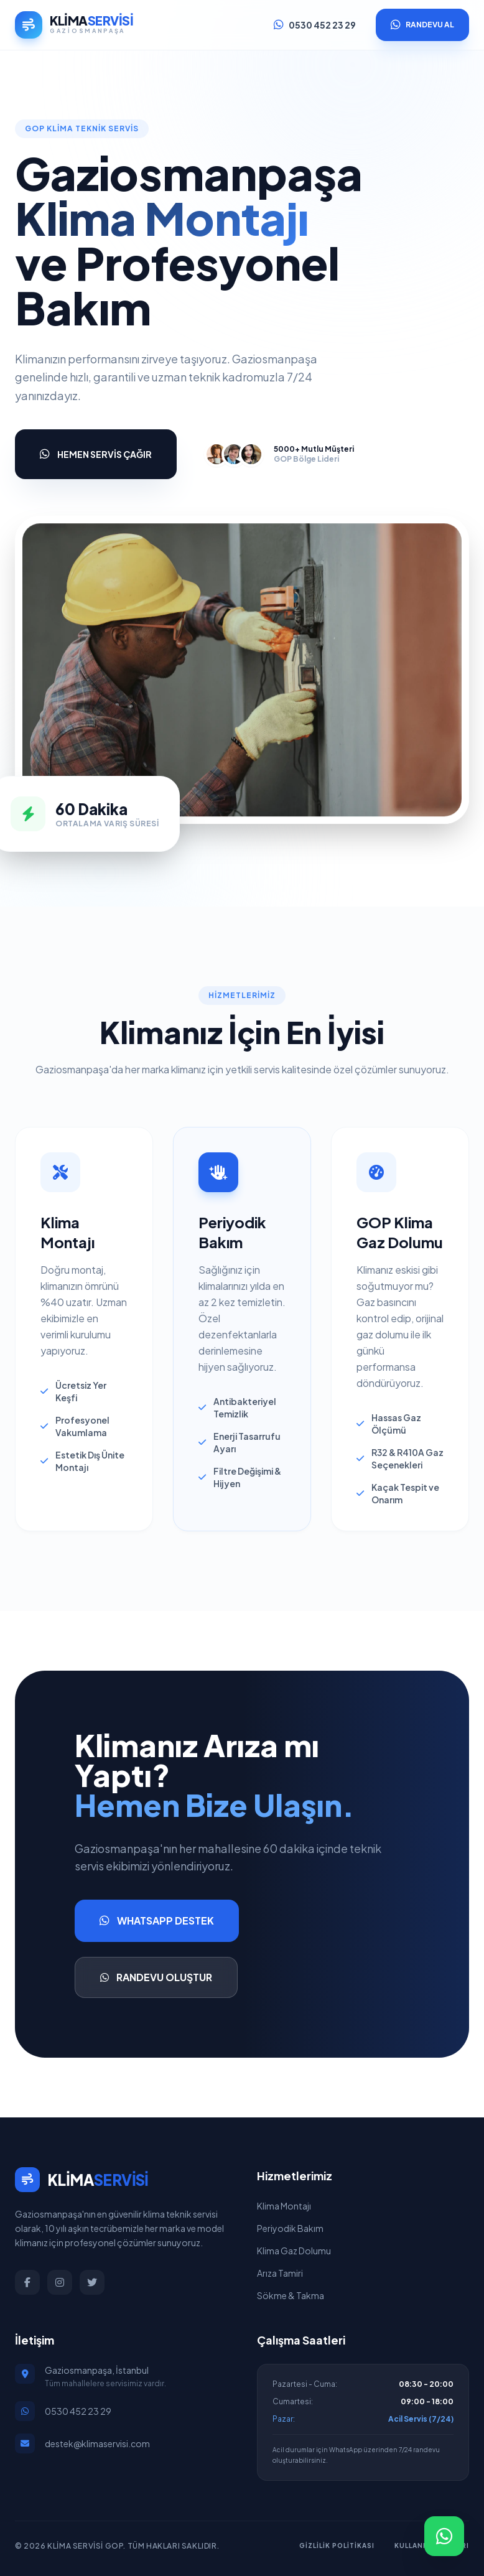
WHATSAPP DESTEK (157, 1921)
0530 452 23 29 (315, 25)
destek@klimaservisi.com (97, 2443)
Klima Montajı (284, 2205)
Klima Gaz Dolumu (294, 2250)
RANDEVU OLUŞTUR (156, 1977)
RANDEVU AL (422, 25)
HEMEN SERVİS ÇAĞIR (96, 454)
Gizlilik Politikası (337, 2545)
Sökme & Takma (290, 2295)
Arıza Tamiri (280, 2273)
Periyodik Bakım (290, 2228)
